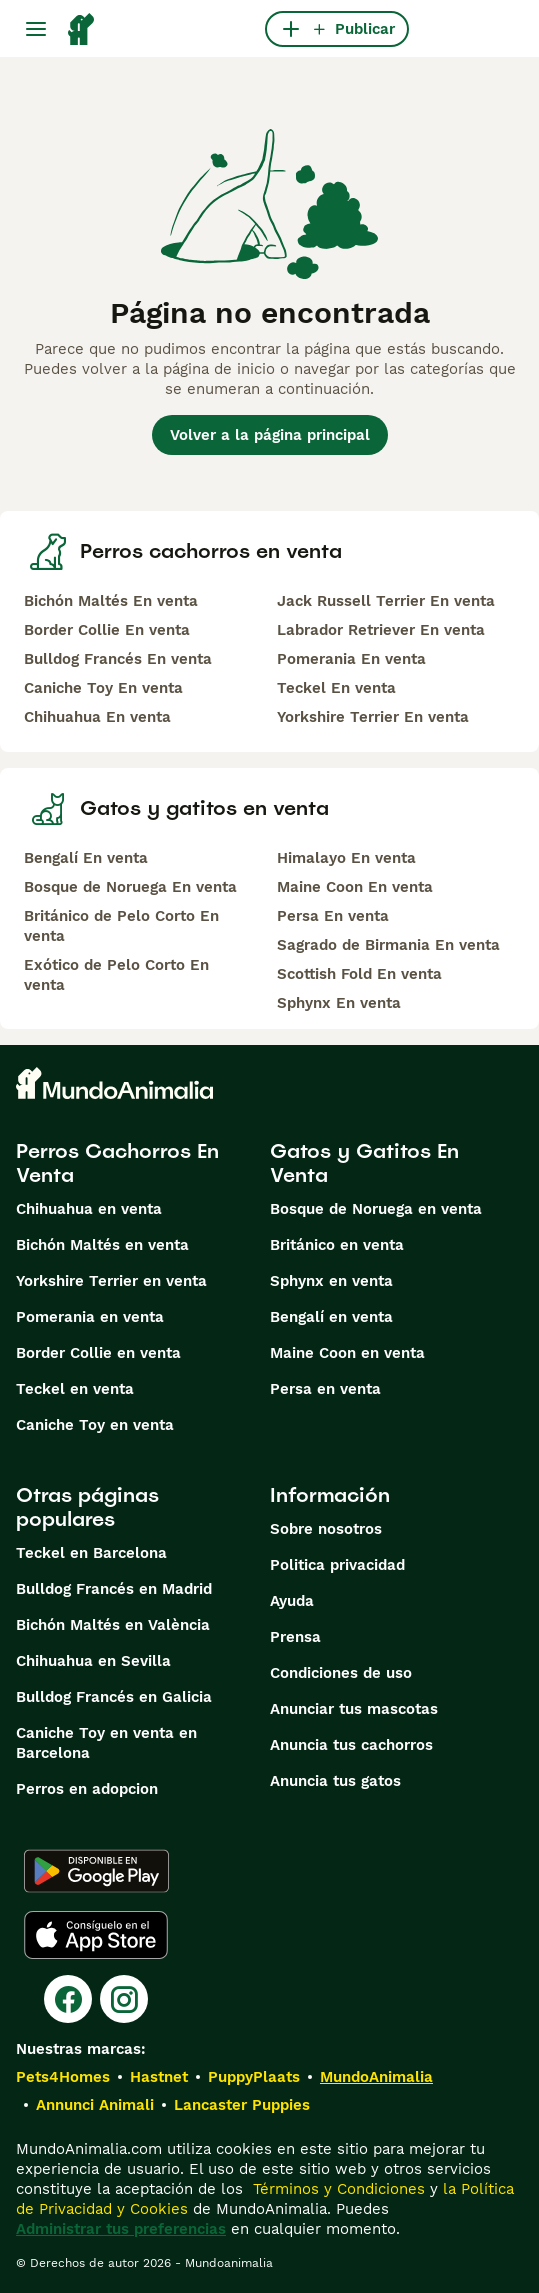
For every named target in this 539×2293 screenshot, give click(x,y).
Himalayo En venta (346, 858)
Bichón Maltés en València (113, 1625)
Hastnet (159, 2077)
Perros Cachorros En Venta (117, 1163)
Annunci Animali (95, 2105)
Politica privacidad (337, 1565)
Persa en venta (325, 1389)
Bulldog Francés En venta (118, 659)
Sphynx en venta (331, 1281)
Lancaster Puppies (242, 2105)
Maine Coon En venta (355, 887)
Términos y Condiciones (336, 2189)
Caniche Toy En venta (103, 688)
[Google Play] (96, 1871)
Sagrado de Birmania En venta (388, 945)
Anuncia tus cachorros (351, 1745)
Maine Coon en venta (347, 1353)
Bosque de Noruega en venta (376, 1209)
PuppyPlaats (254, 2077)
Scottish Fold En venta (359, 974)
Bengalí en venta (331, 1317)
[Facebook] (68, 1999)
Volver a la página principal (270, 435)
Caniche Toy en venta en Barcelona (106, 1743)
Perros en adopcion (87, 1789)
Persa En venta (333, 916)
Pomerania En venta (351, 659)
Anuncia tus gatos (335, 1781)
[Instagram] (124, 1999)
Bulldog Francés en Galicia (114, 1697)
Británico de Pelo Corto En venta (121, 926)
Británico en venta (337, 1245)
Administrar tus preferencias (121, 2229)
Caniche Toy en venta (95, 1425)
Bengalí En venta (86, 858)
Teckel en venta (75, 1389)
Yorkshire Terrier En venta (373, 717)
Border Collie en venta (98, 1353)
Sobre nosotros (326, 1529)
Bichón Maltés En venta (111, 601)
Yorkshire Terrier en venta (111, 1281)
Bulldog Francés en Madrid (114, 1589)
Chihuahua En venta (97, 717)
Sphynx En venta (339, 1003)
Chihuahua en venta (89, 1209)
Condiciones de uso (341, 1673)
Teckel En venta (336, 688)
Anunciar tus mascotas (354, 1709)
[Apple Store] (96, 1935)
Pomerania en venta (90, 1317)
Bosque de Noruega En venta (130, 887)
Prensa (295, 1637)
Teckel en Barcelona (91, 1553)
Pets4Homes (63, 2077)
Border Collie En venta (107, 630)
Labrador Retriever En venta (381, 630)
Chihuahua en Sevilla (93, 1661)
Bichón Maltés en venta (102, 1245)
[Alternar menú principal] (36, 29)
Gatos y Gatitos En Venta (364, 1163)
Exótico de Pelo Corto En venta (116, 975)
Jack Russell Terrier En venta (386, 601)
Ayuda (292, 1601)
